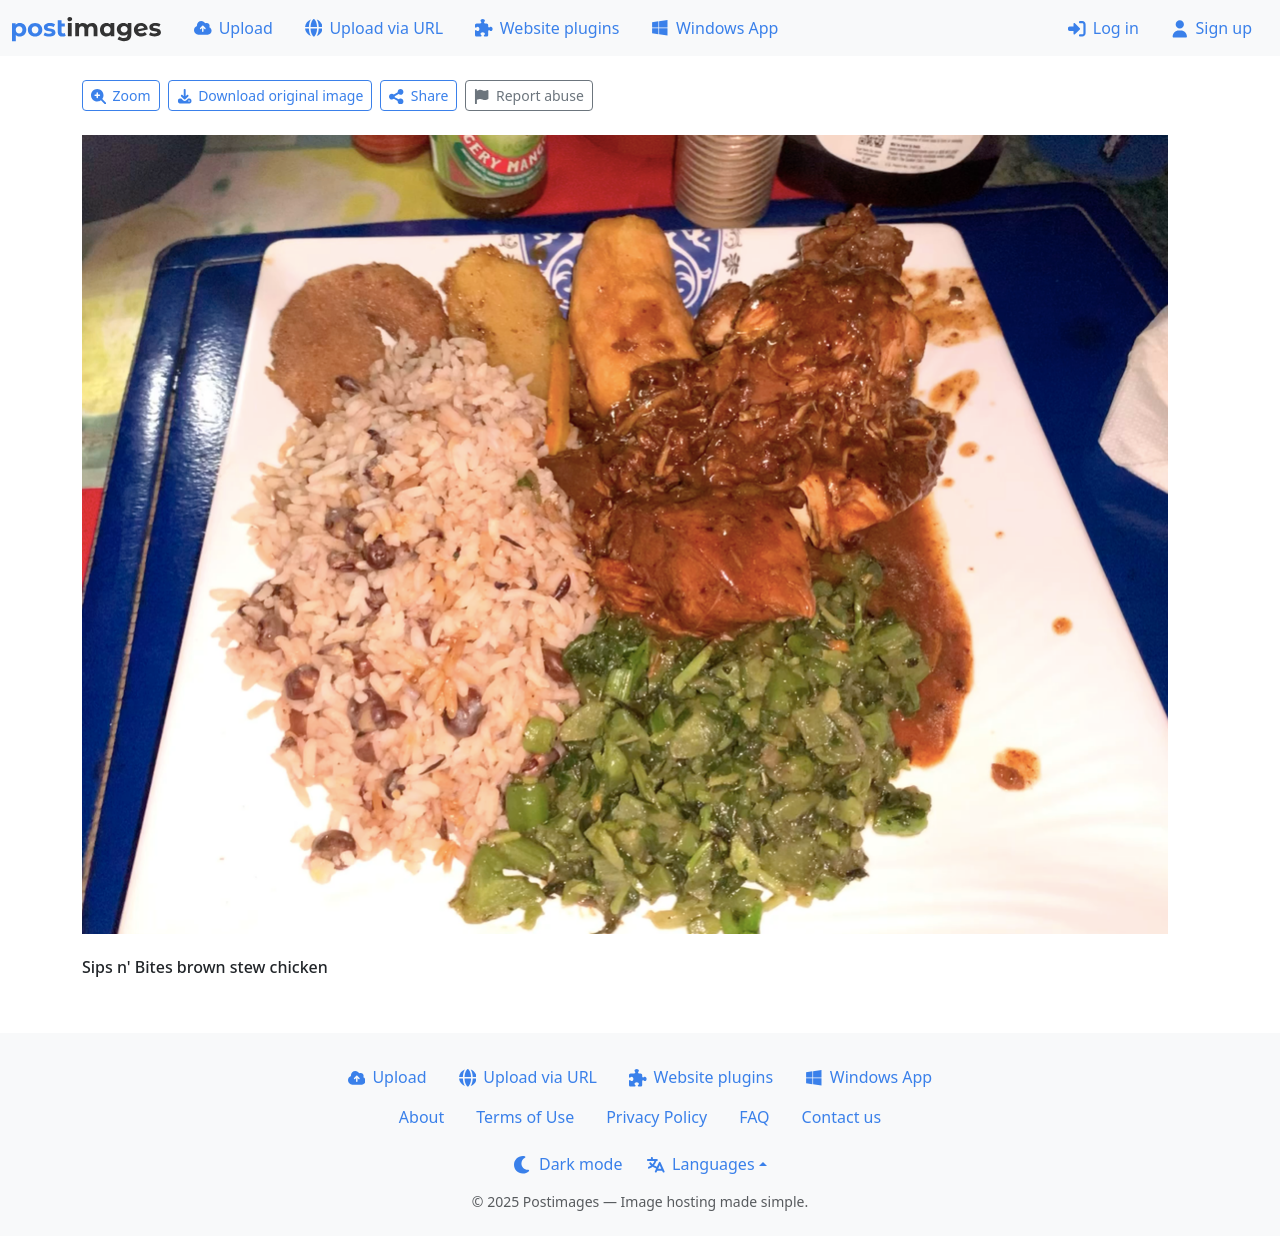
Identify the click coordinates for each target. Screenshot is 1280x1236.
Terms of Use (525, 1117)
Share (418, 95)
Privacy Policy (656, 1117)
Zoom (121, 95)
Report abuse (528, 95)
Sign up (1211, 28)
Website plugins (547, 28)
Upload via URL (374, 28)
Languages (700, 1164)
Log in (1103, 28)
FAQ (754, 1117)
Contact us (842, 1117)
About (421, 1117)
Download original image (270, 95)
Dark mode (568, 1164)
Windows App (714, 28)
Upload (233, 28)
